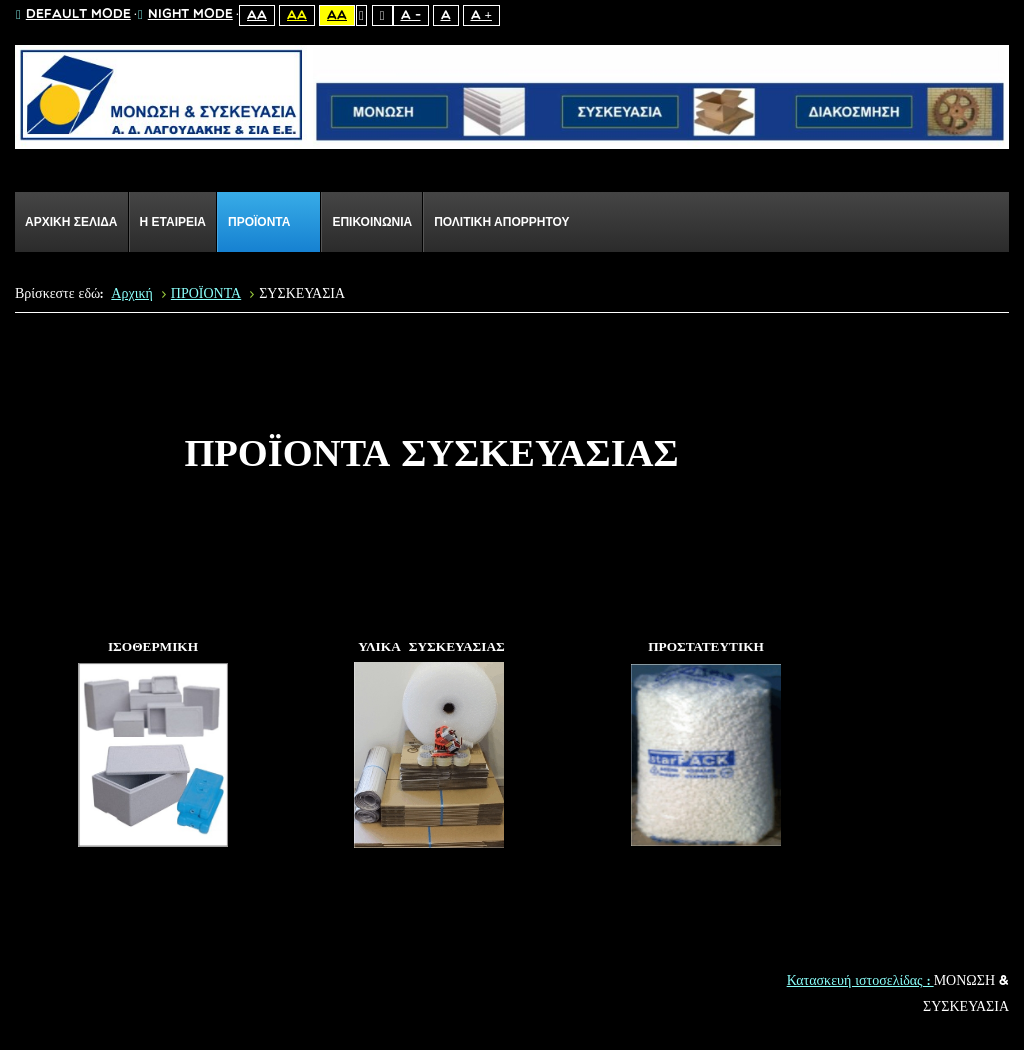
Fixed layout (361, 15)
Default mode (73, 15)
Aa (257, 15)
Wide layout (382, 15)
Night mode (185, 15)
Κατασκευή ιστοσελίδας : (860, 981)
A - (411, 15)
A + (481, 15)
